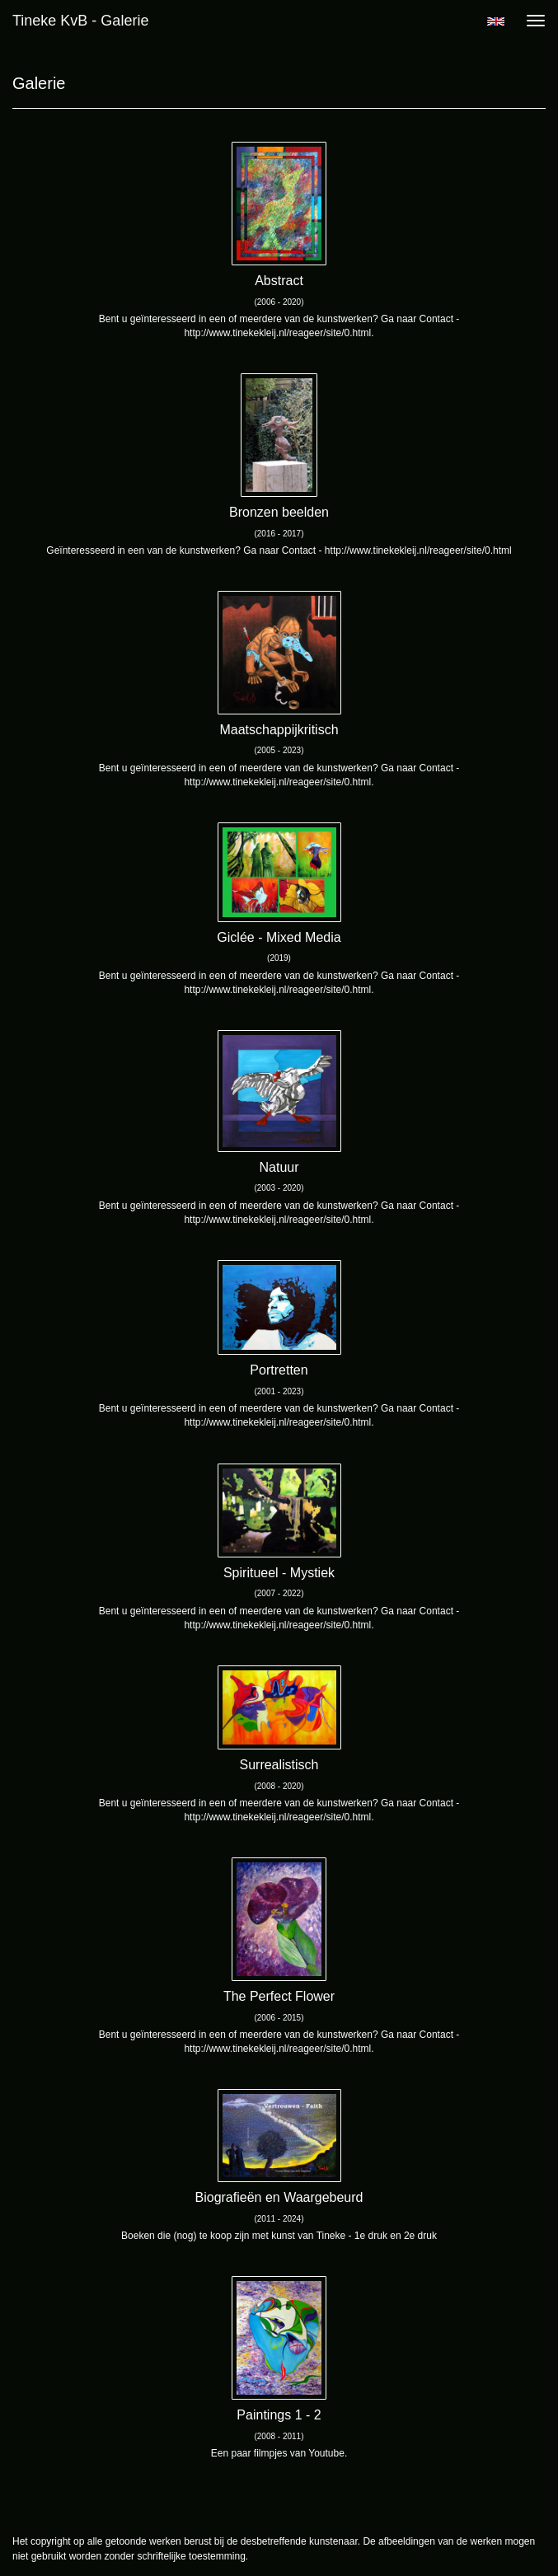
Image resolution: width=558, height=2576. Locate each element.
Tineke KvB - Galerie (80, 20)
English (495, 21)
